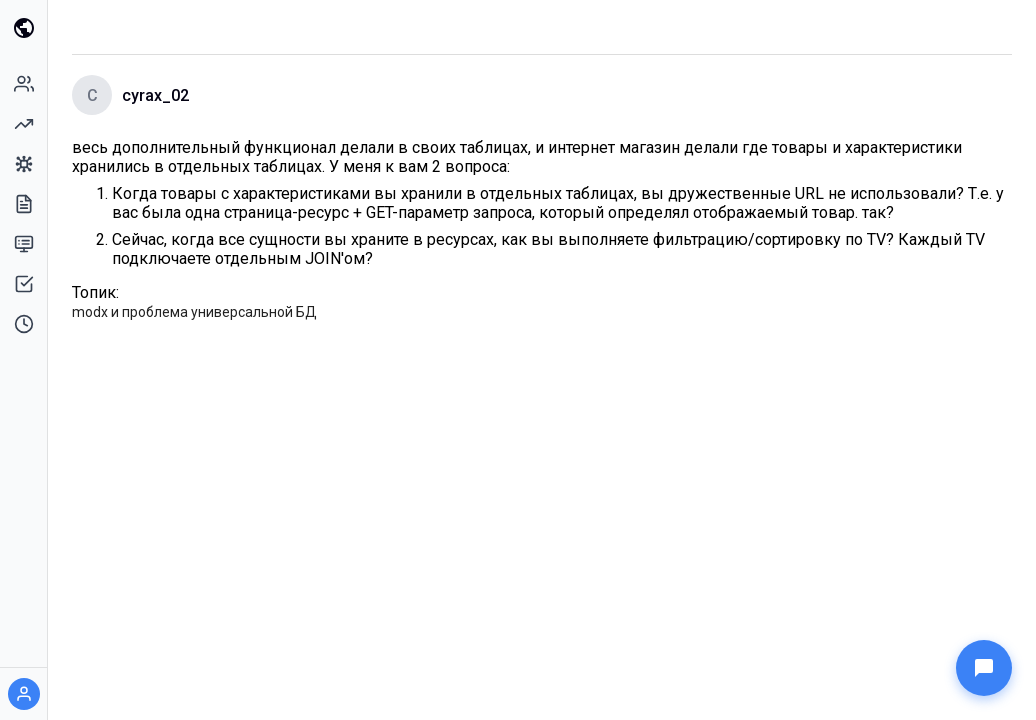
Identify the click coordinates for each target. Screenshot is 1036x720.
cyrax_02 (155, 95)
